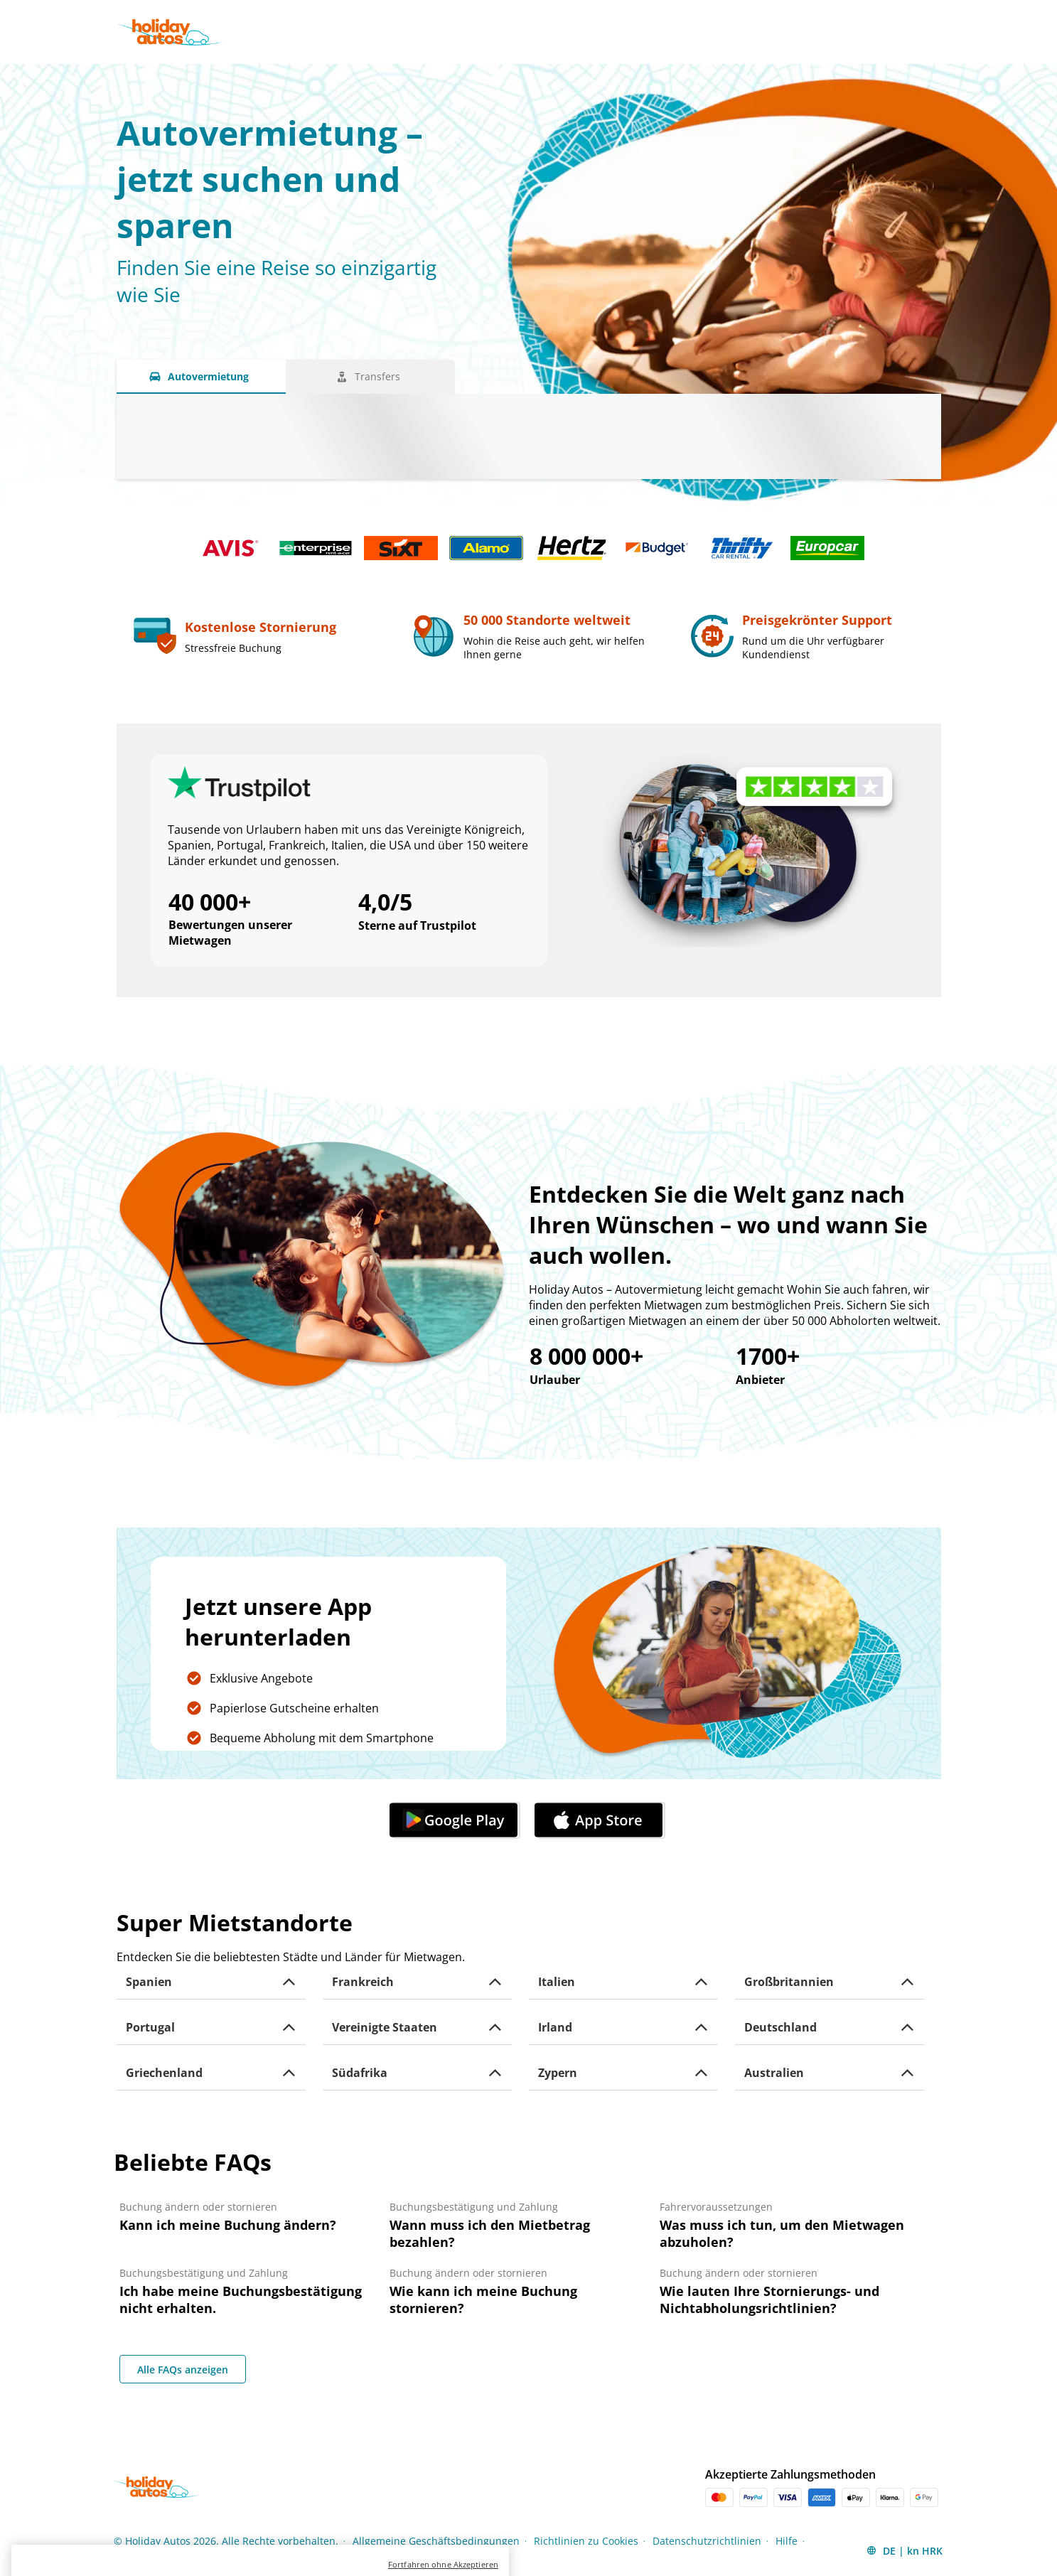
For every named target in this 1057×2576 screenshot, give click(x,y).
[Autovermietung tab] (201, 377)
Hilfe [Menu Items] (787, 2541)
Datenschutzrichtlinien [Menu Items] (707, 2541)
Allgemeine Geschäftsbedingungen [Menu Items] (436, 2541)
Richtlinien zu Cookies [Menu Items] (586, 2541)
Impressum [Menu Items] (194, 2560)
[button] (211, 1982)
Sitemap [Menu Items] (133, 2560)
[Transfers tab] (370, 377)
